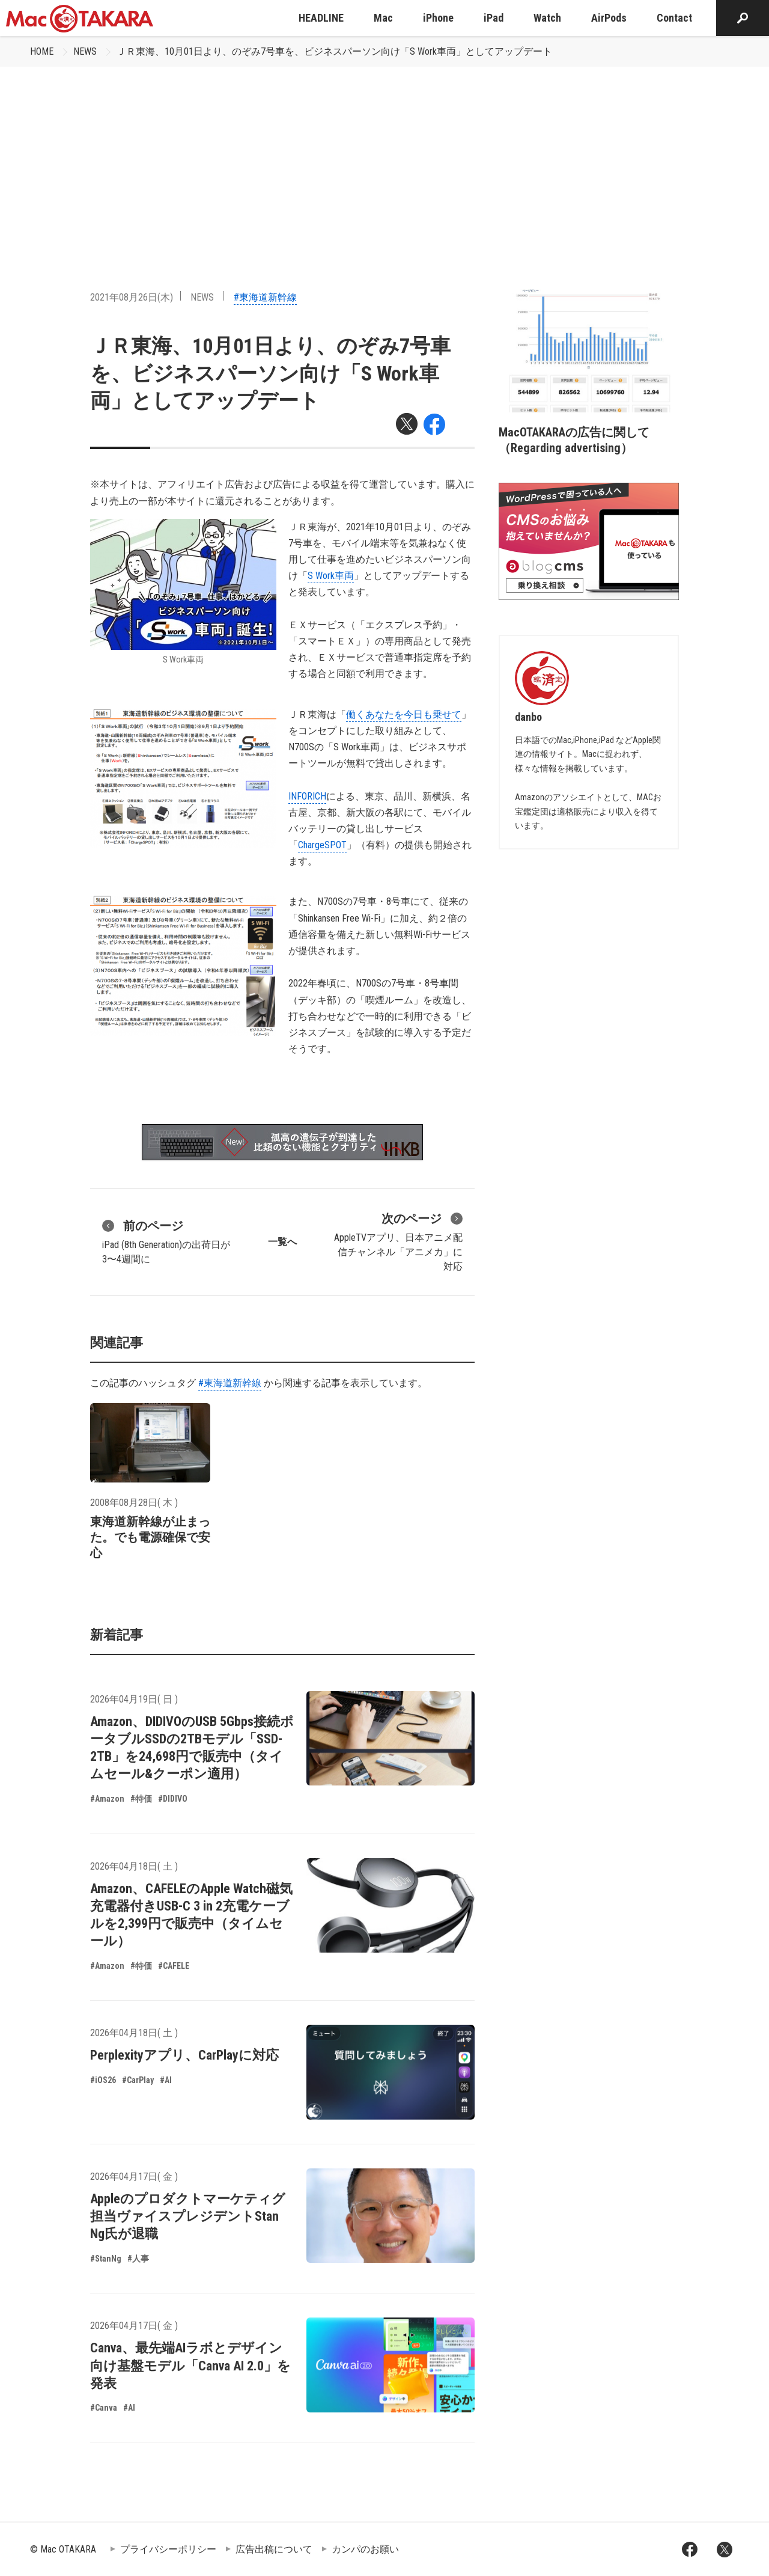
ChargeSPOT (322, 845)
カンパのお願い (365, 2549)
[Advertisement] (384, 157)
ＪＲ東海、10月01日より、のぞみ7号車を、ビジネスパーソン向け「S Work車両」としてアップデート (334, 51)
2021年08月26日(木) (131, 297)
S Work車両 (331, 575)
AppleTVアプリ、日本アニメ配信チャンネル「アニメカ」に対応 (398, 1241)
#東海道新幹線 (265, 297)
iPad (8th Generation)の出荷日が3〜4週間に (166, 1241)
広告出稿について (274, 2549)
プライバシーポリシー (168, 2549)
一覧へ (282, 1241)
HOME (41, 51)
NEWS (85, 51)
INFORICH (307, 796)
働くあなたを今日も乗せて (403, 714)
